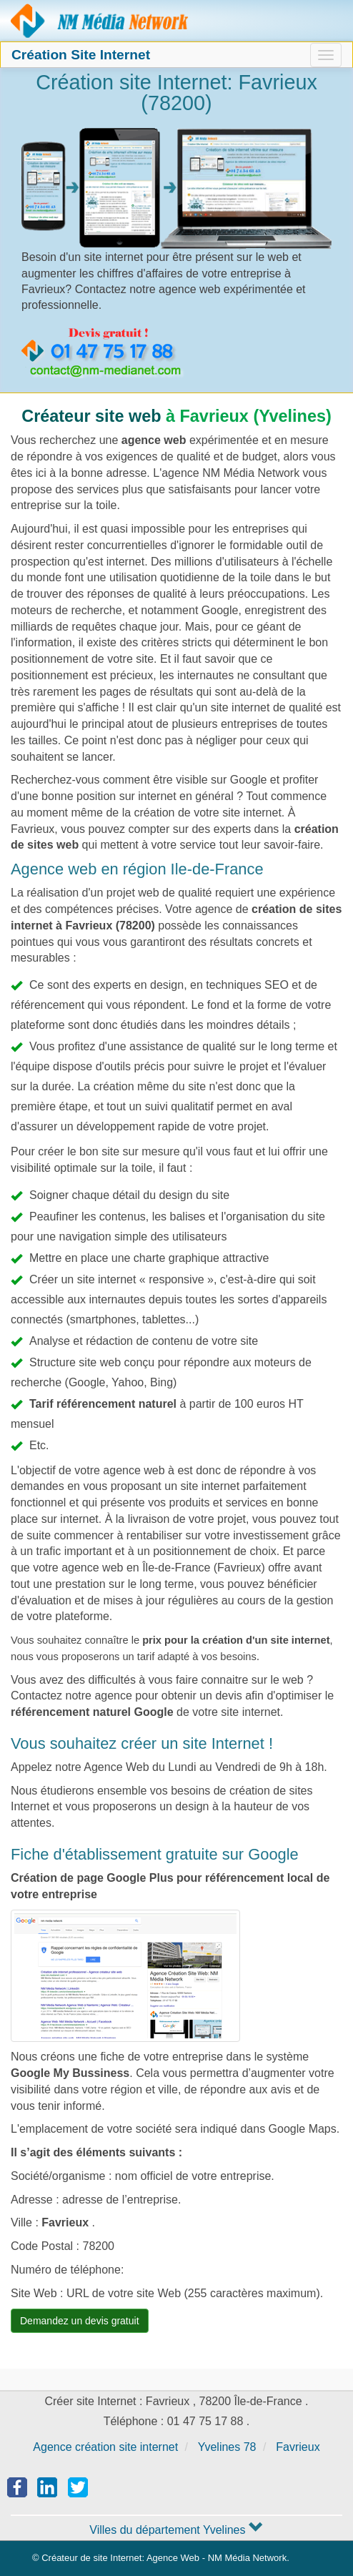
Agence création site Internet (100, 21)
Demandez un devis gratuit (79, 2320)
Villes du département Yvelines (176, 2530)
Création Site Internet (80, 54)
